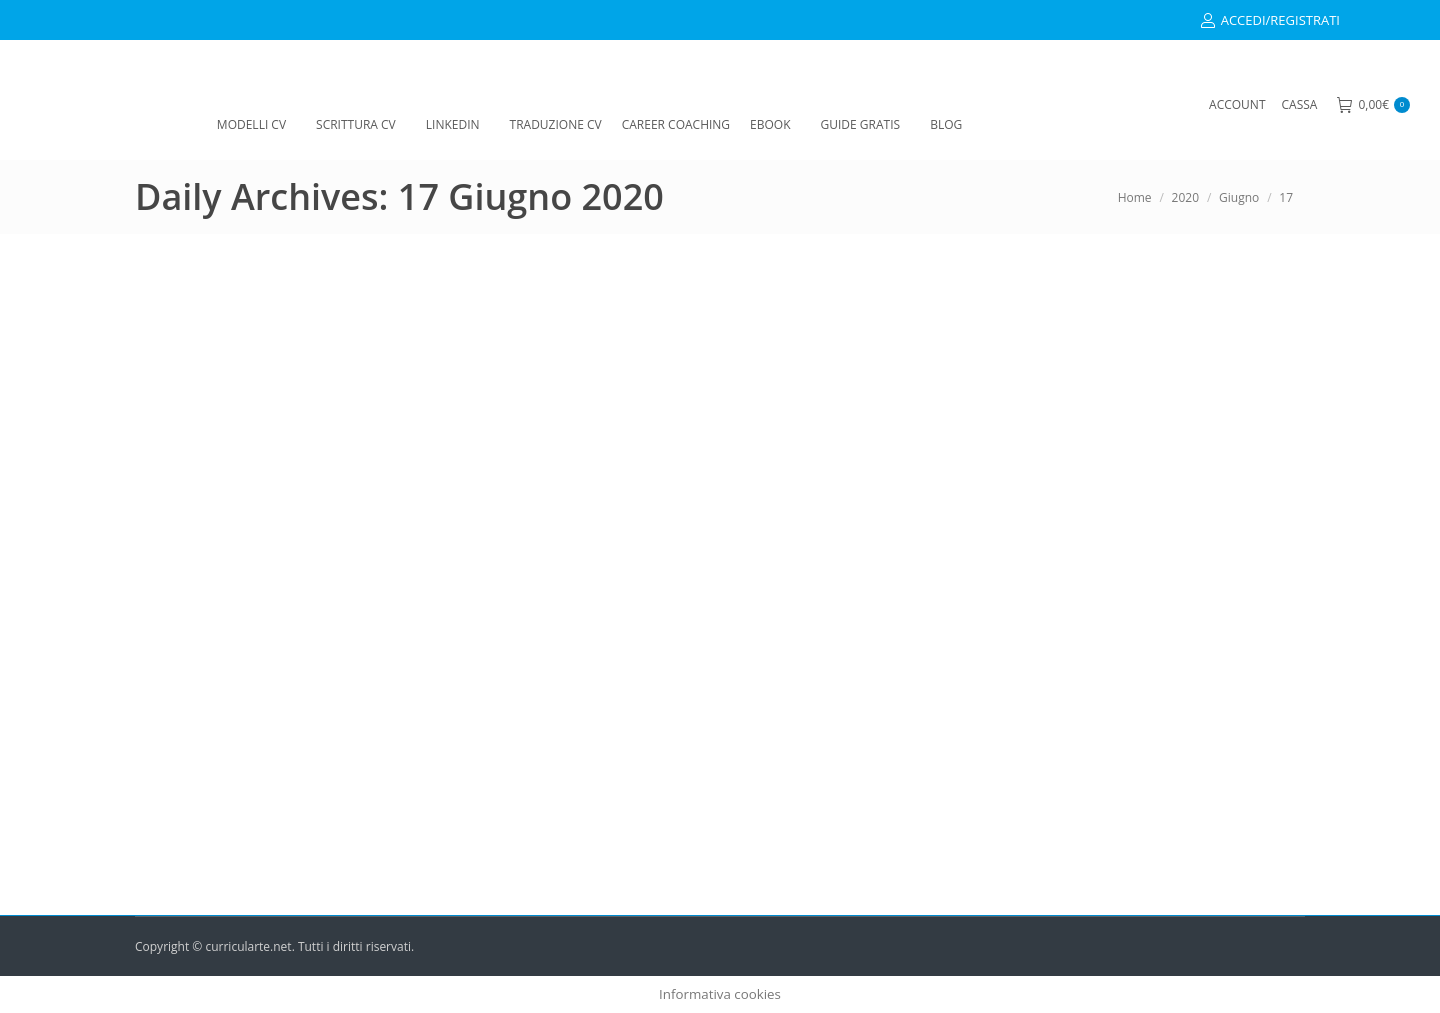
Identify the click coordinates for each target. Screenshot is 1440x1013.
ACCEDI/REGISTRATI (1270, 20)
